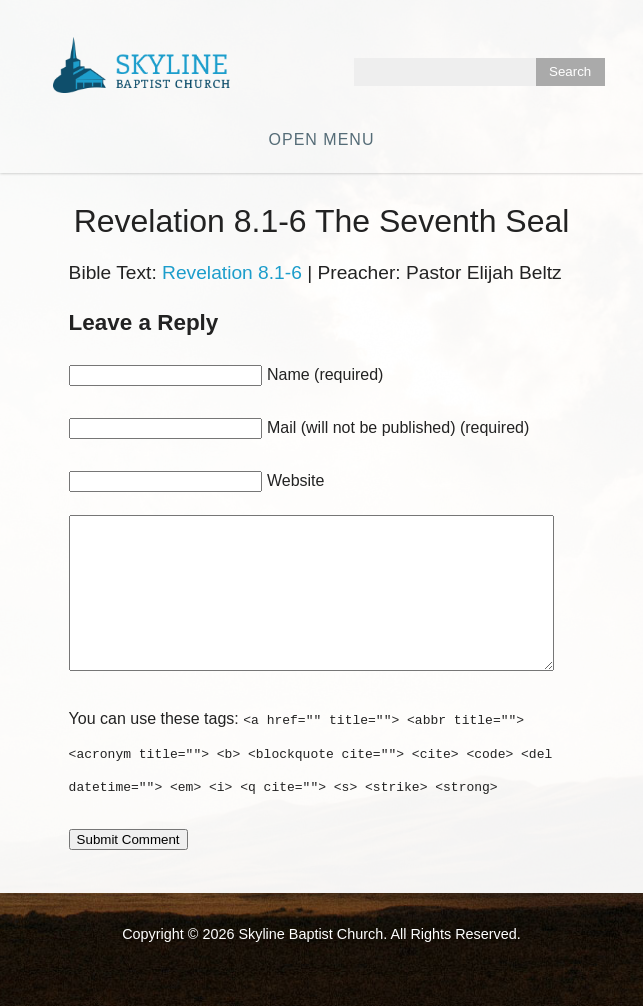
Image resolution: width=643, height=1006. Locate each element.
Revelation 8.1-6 (232, 272)
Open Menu (322, 139)
